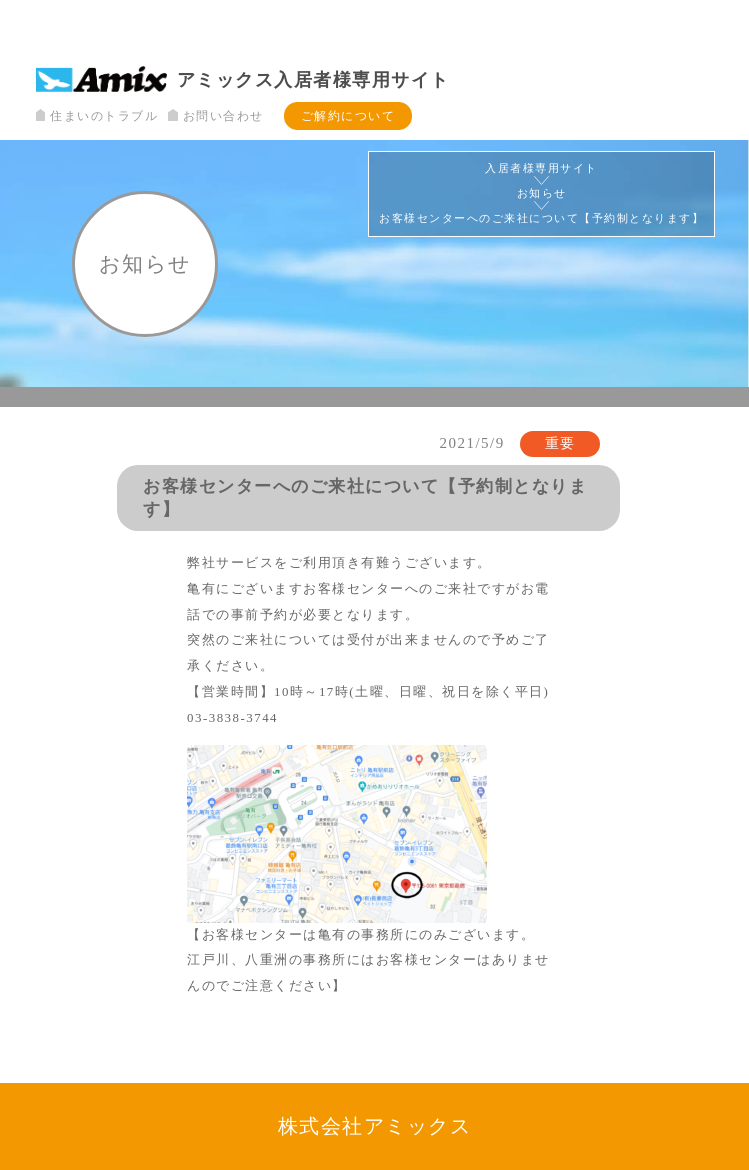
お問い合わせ (215, 116)
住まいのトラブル (97, 116)
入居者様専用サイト (541, 168)
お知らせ (542, 193)
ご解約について (348, 116)
